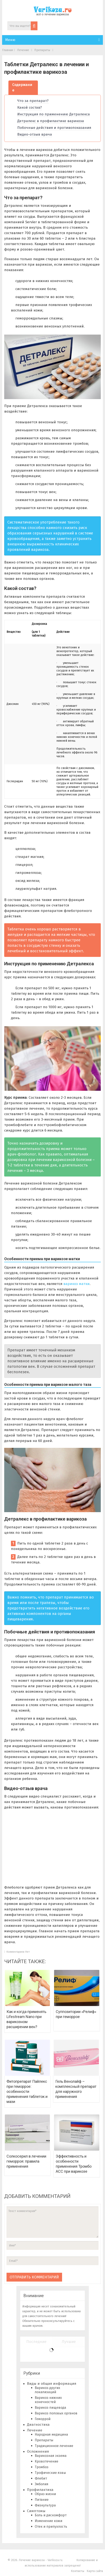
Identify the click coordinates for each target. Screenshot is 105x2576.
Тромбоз (41, 2467)
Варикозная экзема (50, 2456)
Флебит (41, 2478)
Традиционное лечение (54, 2446)
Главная (7, 50)
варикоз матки (76, 1284)
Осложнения (38, 2451)
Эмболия (41, 2484)
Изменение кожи (48, 2521)
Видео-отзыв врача (34, 134)
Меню (10, 40)
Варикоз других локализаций (47, 2390)
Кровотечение (46, 2461)
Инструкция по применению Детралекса (53, 114)
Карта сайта (95, 2571)
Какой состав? (29, 107)
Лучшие (69, 2341)
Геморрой (43, 2419)
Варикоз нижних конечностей (48, 2400)
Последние (36, 2341)
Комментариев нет (17, 1951)
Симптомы (36, 2511)
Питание (42, 2500)
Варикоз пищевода (50, 2408)
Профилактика (40, 2490)
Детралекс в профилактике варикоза (50, 121)
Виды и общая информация (51, 2383)
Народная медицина (51, 2434)
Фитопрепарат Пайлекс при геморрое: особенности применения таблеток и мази (27, 2091)
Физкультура (45, 2505)
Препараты (42, 50)
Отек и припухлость (51, 2527)
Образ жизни (45, 2494)
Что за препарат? (33, 101)
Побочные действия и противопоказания (54, 127)
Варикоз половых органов (56, 2413)
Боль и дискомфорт (50, 2515)
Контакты (77, 2571)
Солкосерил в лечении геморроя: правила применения (26, 2161)
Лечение (23, 50)
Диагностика (38, 2424)
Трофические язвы (50, 2473)
